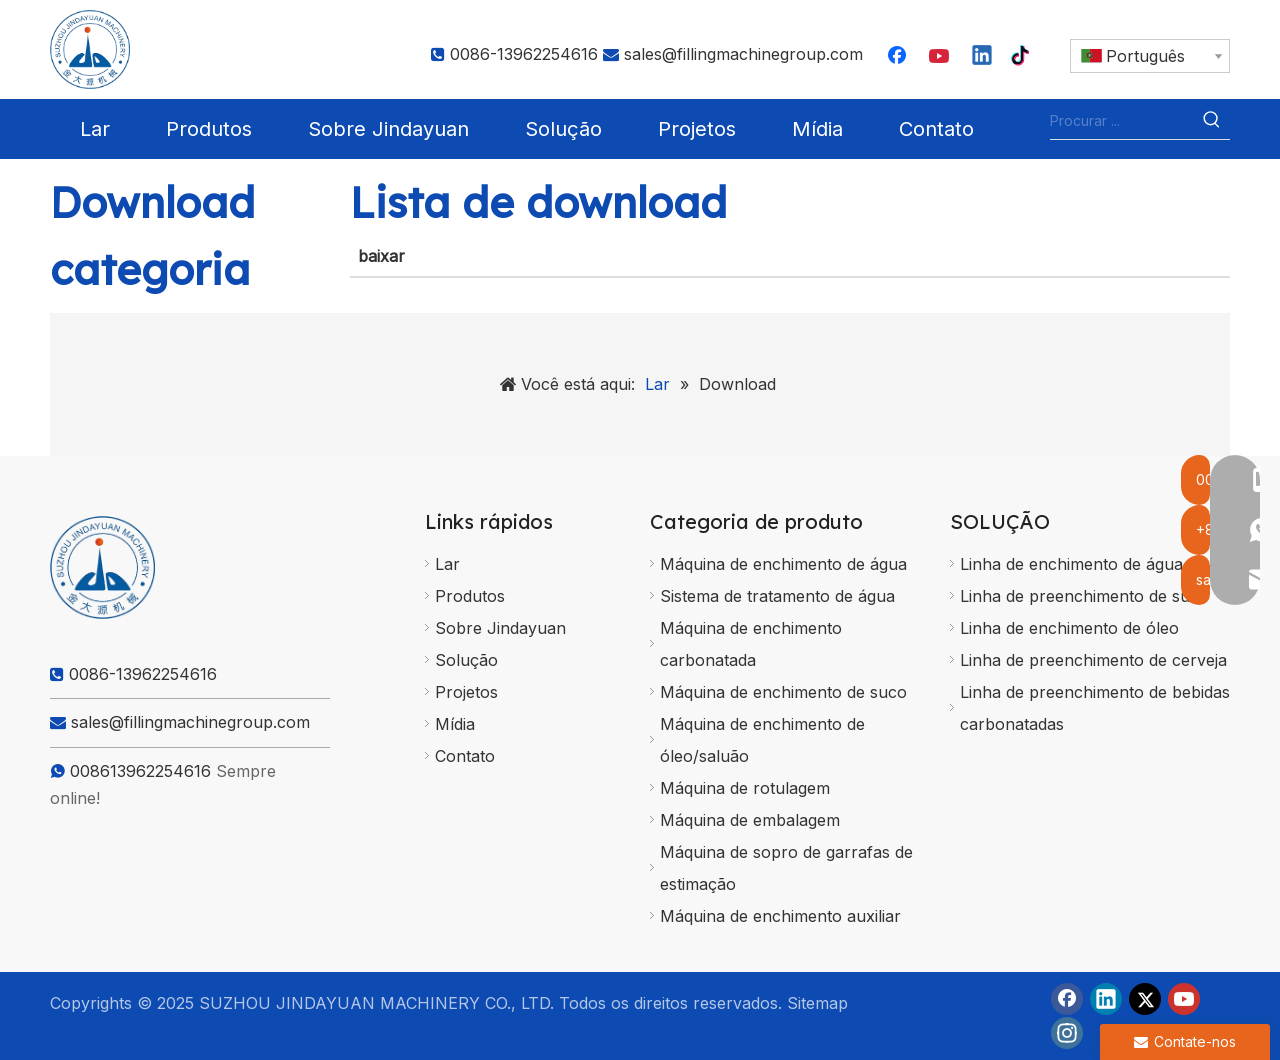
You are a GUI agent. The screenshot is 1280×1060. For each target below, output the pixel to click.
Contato (465, 756)
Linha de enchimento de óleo (1069, 628)
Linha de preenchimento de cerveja (1093, 660)
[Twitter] (1145, 999)
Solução (466, 660)
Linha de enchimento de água (1071, 564)
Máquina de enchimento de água (783, 564)
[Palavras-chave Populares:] (1212, 121)
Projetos (466, 692)
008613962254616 (140, 771)
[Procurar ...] (1122, 121)
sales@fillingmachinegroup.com (743, 54)
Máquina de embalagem (750, 820)
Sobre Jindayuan (500, 628)
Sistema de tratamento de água (777, 596)
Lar (447, 564)
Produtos (470, 596)
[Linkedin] (983, 57)
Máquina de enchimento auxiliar (780, 916)
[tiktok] (1025, 57)
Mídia (455, 724)
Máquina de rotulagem (745, 788)
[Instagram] (1067, 1033)
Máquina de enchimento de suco (783, 692)
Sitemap (817, 1003)
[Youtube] (941, 57)
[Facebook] (899, 57)
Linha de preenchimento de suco (1084, 596)
